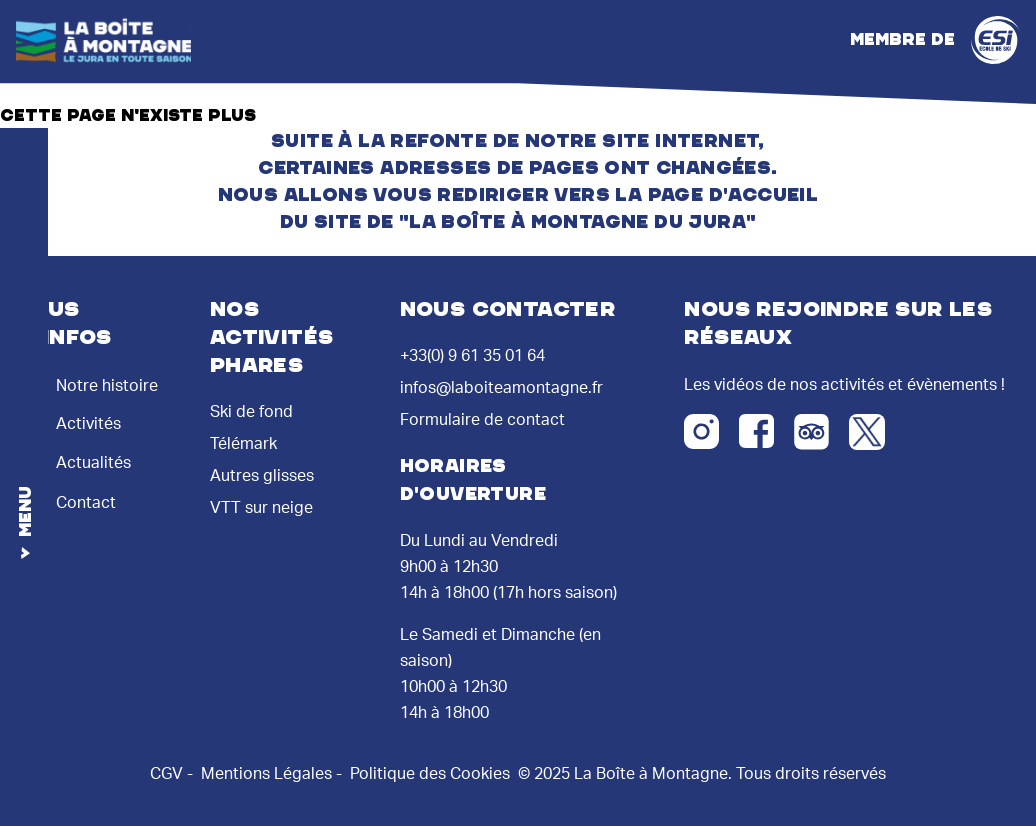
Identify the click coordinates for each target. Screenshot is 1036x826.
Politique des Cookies (430, 774)
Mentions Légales (266, 774)
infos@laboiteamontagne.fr (501, 388)
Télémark (243, 444)
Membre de (935, 40)
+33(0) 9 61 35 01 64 (472, 356)
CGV (166, 774)
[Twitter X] (867, 432)
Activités (70, 419)
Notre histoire (89, 383)
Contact (68, 497)
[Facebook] (756, 431)
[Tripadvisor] (811, 432)
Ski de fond (251, 412)
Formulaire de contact (482, 420)
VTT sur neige (261, 508)
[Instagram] (701, 431)
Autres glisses (262, 476)
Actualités (75, 457)
